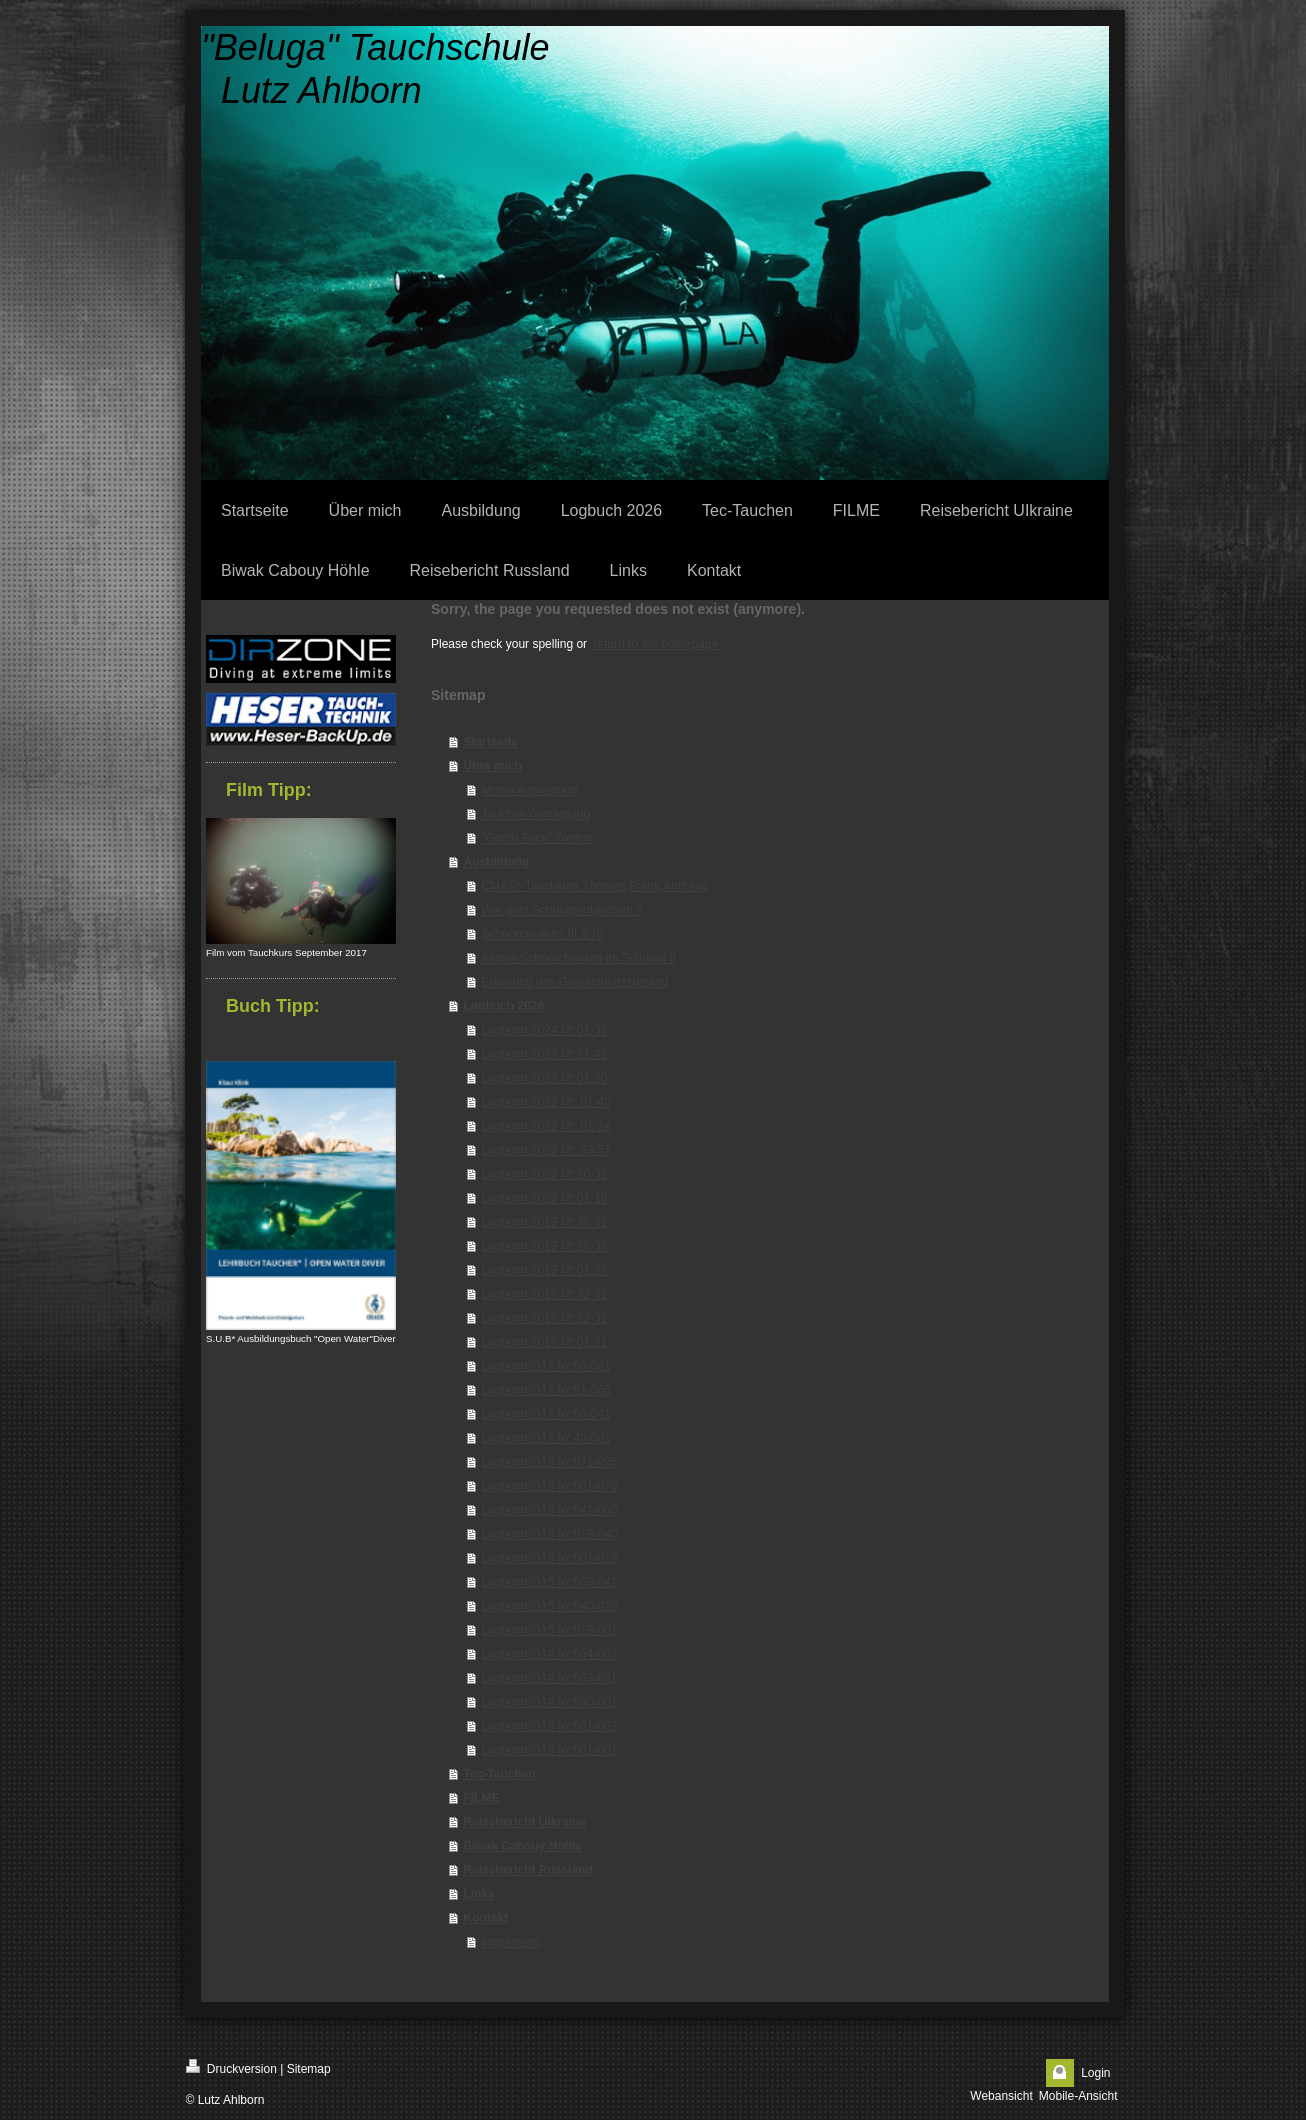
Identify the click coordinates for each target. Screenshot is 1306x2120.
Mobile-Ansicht (1078, 2096)
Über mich (492, 766)
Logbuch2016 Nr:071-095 (549, 1462)
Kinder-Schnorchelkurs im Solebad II (578, 958)
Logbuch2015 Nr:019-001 (549, 1630)
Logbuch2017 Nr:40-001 (545, 1438)
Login (1095, 2073)
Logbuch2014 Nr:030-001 (549, 1702)
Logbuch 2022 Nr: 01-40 (545, 1102)
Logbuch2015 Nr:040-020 (549, 1606)
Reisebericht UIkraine (524, 1822)
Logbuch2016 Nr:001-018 (549, 1558)
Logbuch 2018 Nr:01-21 (544, 1342)
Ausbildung (496, 862)
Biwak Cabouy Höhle (522, 1846)
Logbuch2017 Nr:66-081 (545, 1366)
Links (478, 1894)
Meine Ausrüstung (529, 790)
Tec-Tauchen (499, 1774)
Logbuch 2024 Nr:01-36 (544, 1030)
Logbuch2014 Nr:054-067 (549, 1654)
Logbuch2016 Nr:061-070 (549, 1486)
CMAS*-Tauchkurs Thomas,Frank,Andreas (594, 886)
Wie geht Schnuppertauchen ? (561, 910)
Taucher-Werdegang (535, 814)
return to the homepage (655, 644)
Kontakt (485, 1918)
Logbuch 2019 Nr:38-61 (544, 1222)
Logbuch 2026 (503, 1006)
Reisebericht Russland (527, 1870)
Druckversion (231, 2067)
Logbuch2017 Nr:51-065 (545, 1390)
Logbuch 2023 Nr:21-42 (544, 1054)
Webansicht (1001, 2096)
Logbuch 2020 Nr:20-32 (544, 1174)
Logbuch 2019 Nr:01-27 (544, 1270)
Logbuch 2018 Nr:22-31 (544, 1318)
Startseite (490, 742)
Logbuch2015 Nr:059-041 (549, 1582)
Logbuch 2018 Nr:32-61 (544, 1294)
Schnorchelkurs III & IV (542, 934)
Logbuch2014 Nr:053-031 (549, 1678)
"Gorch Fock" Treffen (536, 838)
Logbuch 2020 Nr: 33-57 (545, 1150)
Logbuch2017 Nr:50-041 (545, 1414)
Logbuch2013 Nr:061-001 (549, 1750)
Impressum (510, 1942)
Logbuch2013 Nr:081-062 (549, 1726)
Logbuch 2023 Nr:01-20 (544, 1078)
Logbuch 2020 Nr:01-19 (544, 1198)
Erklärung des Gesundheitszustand (574, 982)
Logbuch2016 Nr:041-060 (549, 1510)
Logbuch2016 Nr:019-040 (549, 1534)
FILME (481, 1798)
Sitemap (309, 2069)
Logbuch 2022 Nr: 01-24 (545, 1126)
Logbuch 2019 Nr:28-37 (544, 1246)
